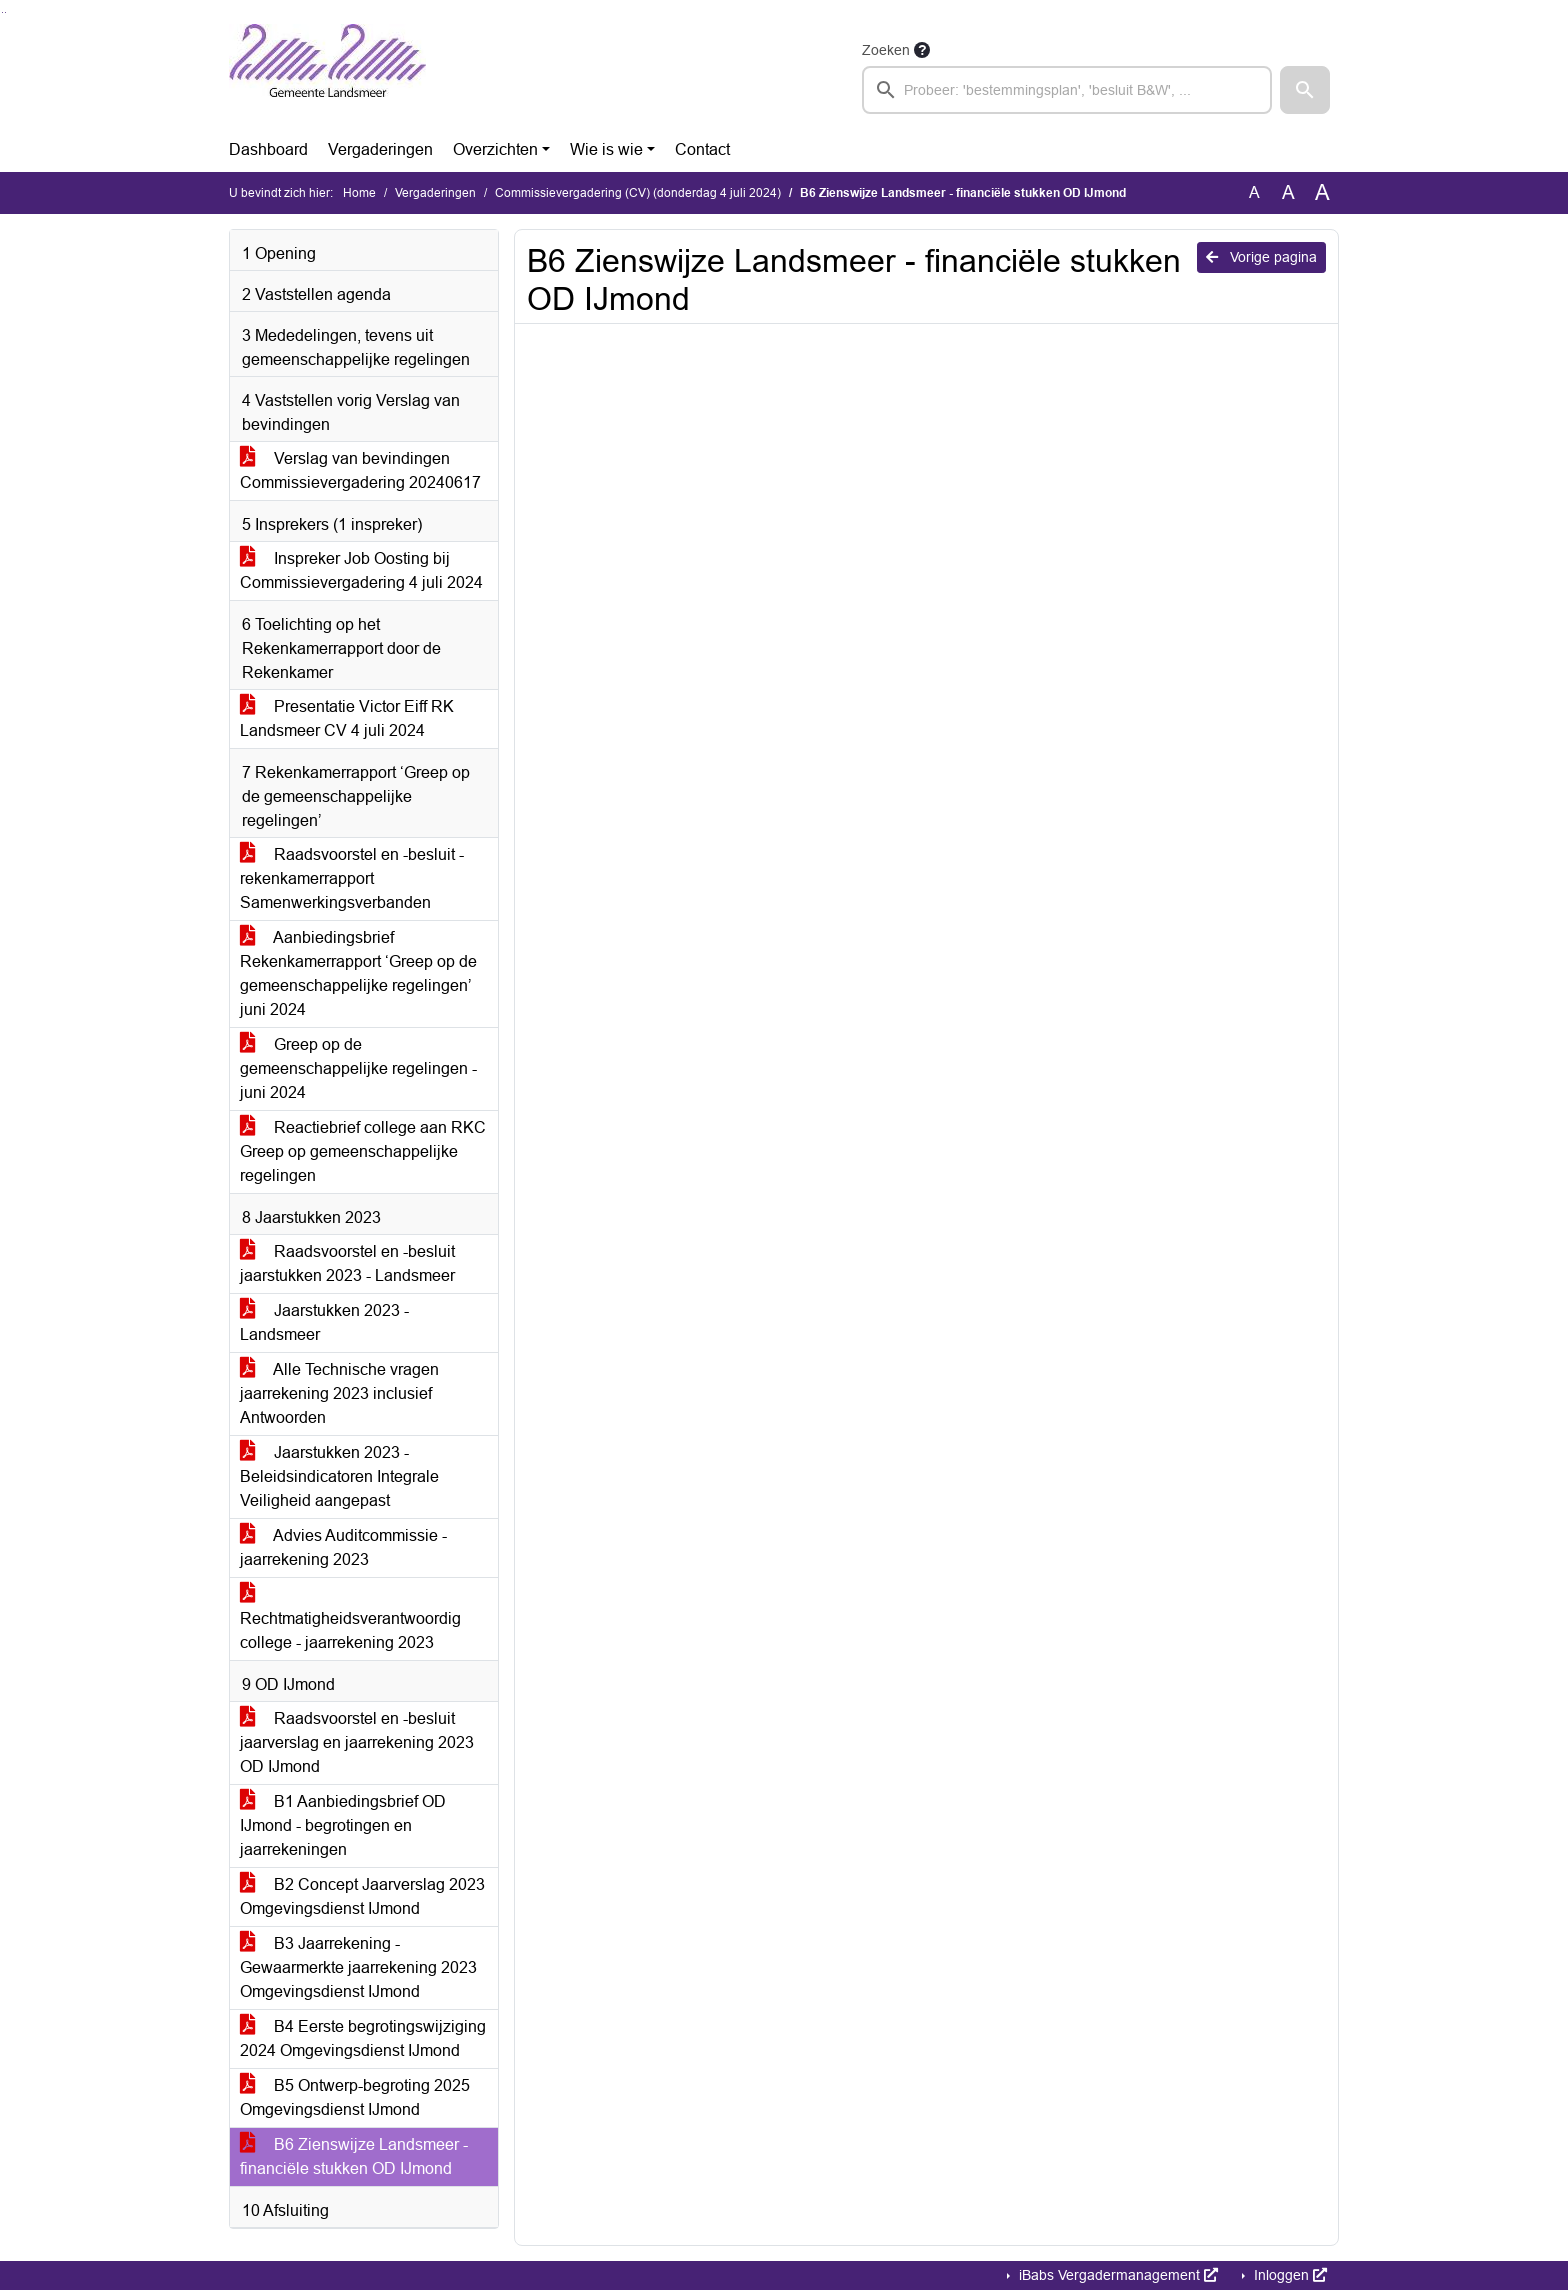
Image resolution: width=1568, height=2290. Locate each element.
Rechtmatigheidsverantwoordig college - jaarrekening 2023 (350, 1618)
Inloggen (1288, 2275)
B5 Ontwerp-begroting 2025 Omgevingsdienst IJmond (355, 2097)
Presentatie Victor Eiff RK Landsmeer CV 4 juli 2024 (347, 718)
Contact (702, 149)
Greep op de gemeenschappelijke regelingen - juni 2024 (358, 1068)
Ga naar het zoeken (2, 12)
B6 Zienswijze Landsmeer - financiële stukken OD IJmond (354, 2156)
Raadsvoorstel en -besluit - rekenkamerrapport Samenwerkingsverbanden (352, 878)
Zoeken (886, 50)
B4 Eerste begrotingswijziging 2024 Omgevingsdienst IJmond (363, 2038)
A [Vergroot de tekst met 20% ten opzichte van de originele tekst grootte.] (1288, 192)
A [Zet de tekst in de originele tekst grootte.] (1254, 192)
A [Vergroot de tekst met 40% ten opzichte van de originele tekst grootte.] (1322, 193)
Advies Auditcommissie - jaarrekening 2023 (343, 1547)
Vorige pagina (1261, 257)
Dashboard (268, 149)
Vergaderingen (380, 149)
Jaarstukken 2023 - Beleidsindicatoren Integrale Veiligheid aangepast (339, 1476)
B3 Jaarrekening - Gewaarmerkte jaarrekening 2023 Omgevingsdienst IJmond (358, 1967)
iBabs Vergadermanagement (1116, 2275)
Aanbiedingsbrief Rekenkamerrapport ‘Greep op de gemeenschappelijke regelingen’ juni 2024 (358, 973)
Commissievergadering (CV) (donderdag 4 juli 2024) (638, 193)
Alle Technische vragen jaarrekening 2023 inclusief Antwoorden (339, 1393)
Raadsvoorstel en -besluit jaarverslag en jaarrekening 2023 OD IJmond (357, 1742)
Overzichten (495, 149)
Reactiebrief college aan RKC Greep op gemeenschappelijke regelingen (363, 1151)
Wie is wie (606, 149)
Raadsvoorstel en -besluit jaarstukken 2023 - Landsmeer (347, 1263)
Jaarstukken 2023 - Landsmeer (324, 1322)
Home (359, 193)
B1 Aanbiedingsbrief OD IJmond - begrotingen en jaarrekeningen (343, 1825)
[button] (1305, 90)
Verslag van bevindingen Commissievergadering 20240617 (360, 470)
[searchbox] (1067, 90)
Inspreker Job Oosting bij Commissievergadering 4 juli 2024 (361, 570)
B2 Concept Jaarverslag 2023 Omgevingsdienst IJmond (362, 1896)
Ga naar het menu (5, 12)
